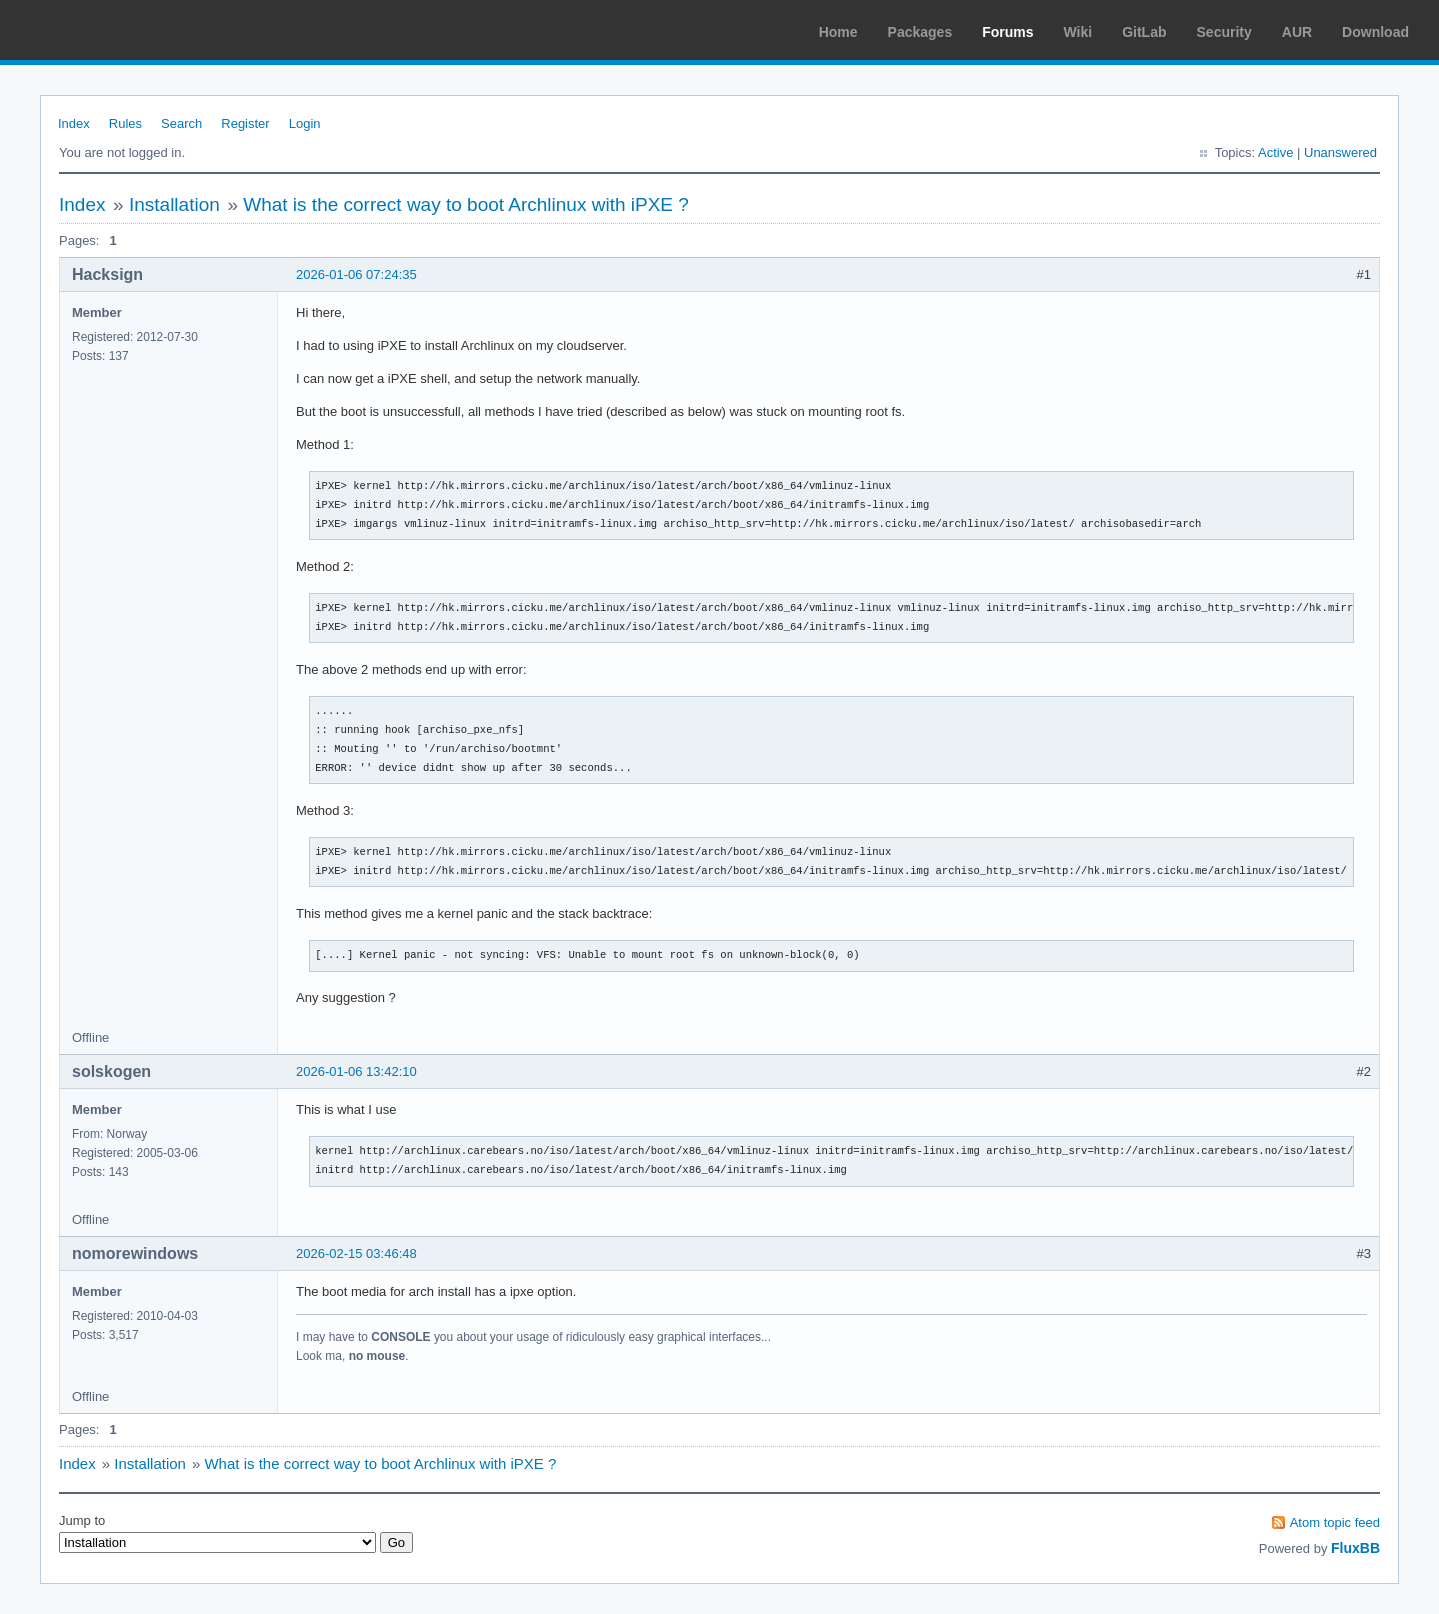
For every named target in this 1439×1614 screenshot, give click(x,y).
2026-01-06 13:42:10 (356, 1071)
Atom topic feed (1335, 1522)
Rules (125, 123)
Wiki (1078, 32)
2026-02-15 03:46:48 (356, 1253)
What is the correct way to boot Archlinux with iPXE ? (466, 204)
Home (838, 32)
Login (305, 123)
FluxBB (1355, 1548)
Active (1275, 152)
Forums (1007, 32)
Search (181, 123)
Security (1224, 32)
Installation (174, 204)
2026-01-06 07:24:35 (356, 274)
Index (74, 123)
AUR (1297, 32)
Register (245, 123)
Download (1375, 32)
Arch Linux (110, 30)
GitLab (1144, 32)
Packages (920, 32)
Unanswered (1340, 152)
